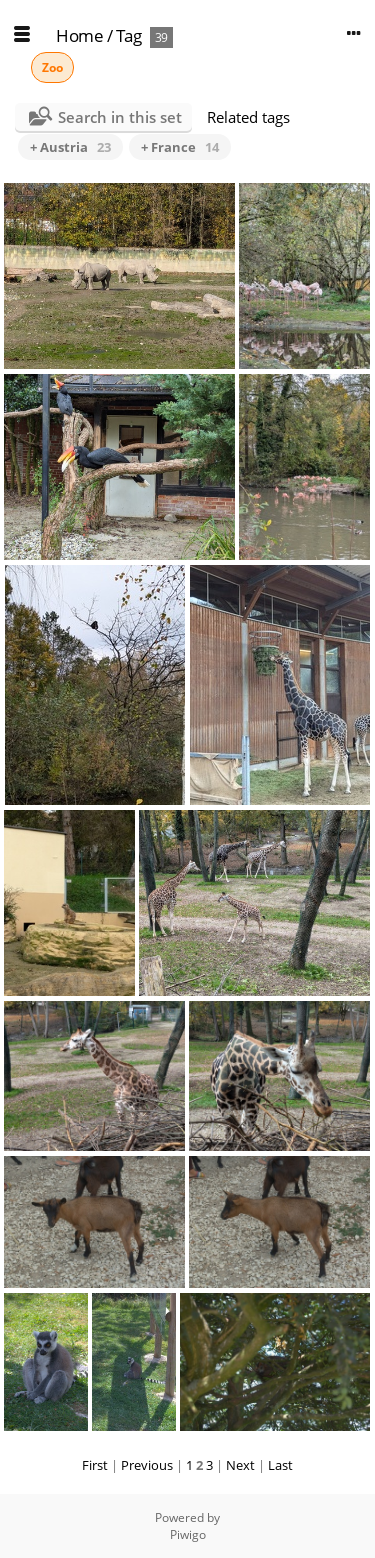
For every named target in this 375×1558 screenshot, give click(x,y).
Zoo (52, 67)
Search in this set (120, 117)
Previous (147, 1465)
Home (79, 35)
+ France (180, 147)
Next (240, 1465)
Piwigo (188, 1534)
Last (280, 1465)
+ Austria (70, 147)
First (95, 1465)
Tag (129, 35)
